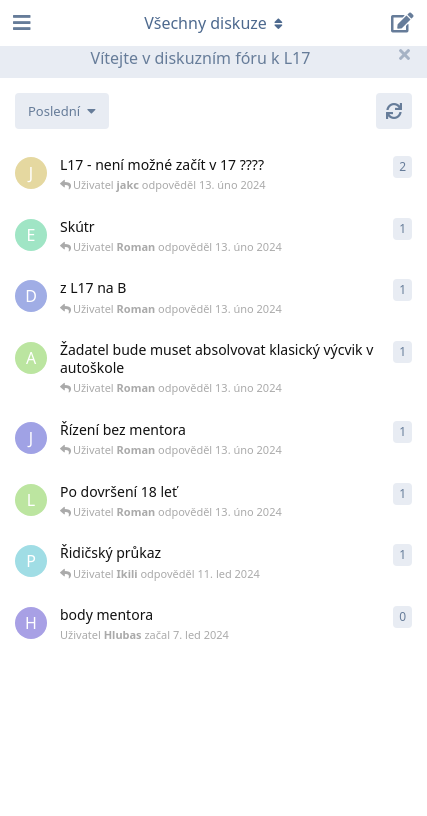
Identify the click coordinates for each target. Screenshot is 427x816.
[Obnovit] (394, 111)
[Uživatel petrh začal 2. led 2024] (31, 561)
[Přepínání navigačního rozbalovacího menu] (214, 23)
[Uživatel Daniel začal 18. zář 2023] (31, 296)
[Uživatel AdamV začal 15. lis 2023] (31, 358)
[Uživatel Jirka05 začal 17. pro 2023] (31, 438)
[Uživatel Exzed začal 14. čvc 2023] (31, 235)
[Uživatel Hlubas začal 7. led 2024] (31, 623)
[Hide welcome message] (404, 54)
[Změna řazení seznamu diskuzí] (62, 111)
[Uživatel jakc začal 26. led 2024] (31, 173)
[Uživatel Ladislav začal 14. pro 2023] (31, 500)
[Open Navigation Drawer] (20, 23)
